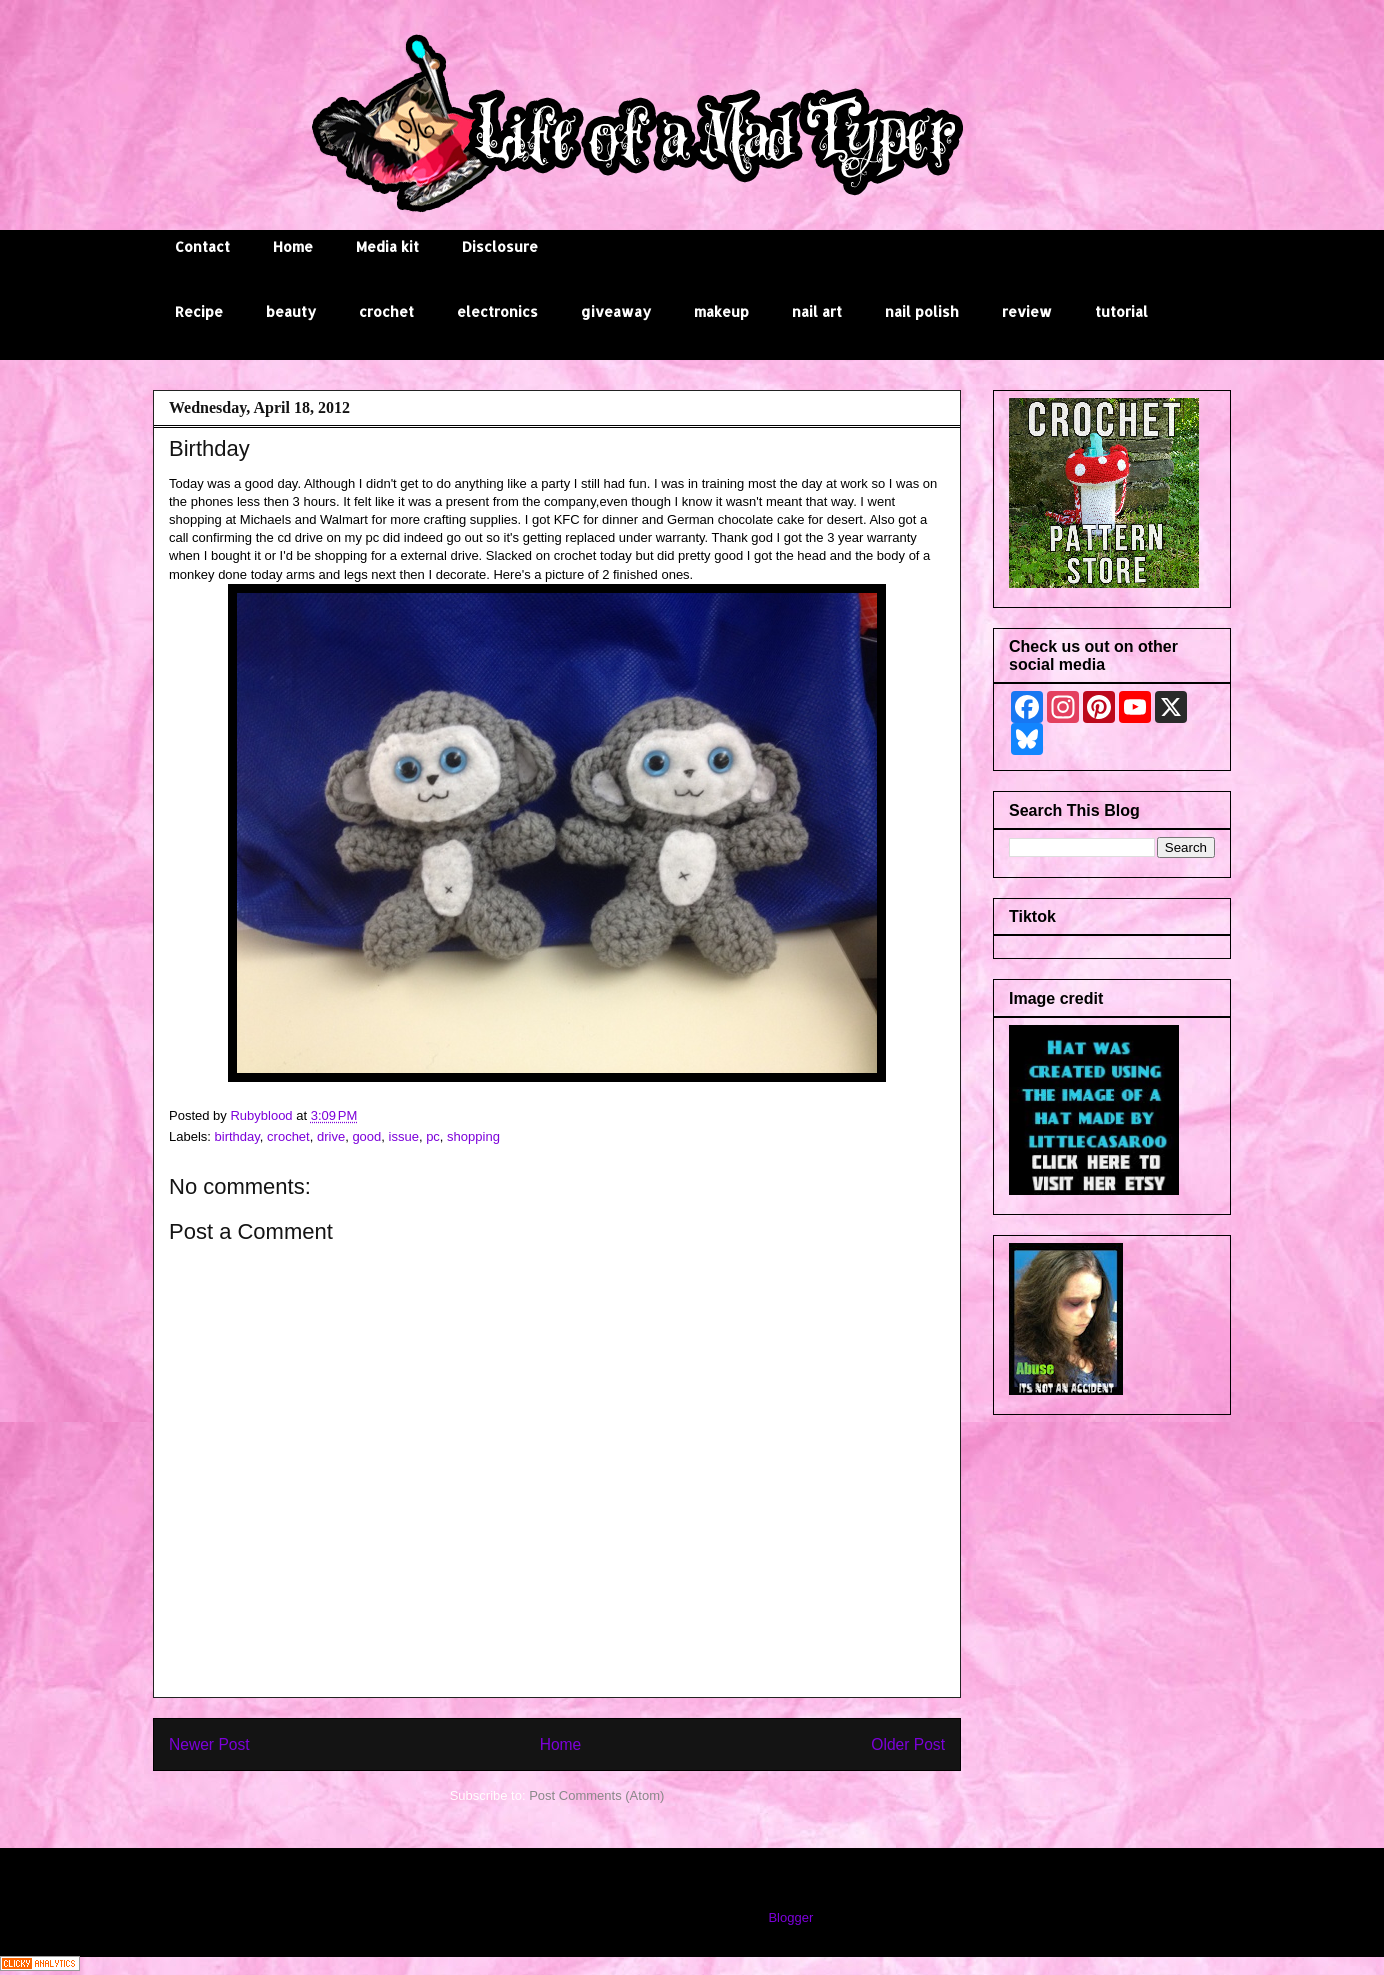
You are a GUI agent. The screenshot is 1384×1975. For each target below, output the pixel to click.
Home (293, 246)
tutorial (1121, 311)
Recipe (199, 311)
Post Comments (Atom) (596, 1795)
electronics (497, 311)
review (1027, 311)
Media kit (387, 246)
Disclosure (500, 246)
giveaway (616, 311)
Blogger (790, 1917)
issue (404, 1136)
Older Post (908, 1744)
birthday (237, 1136)
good (366, 1136)
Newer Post (209, 1744)
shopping (473, 1136)
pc (433, 1136)
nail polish (922, 311)
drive (331, 1136)
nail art (817, 311)
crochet (386, 311)
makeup (721, 311)
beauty (291, 311)
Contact (202, 246)
